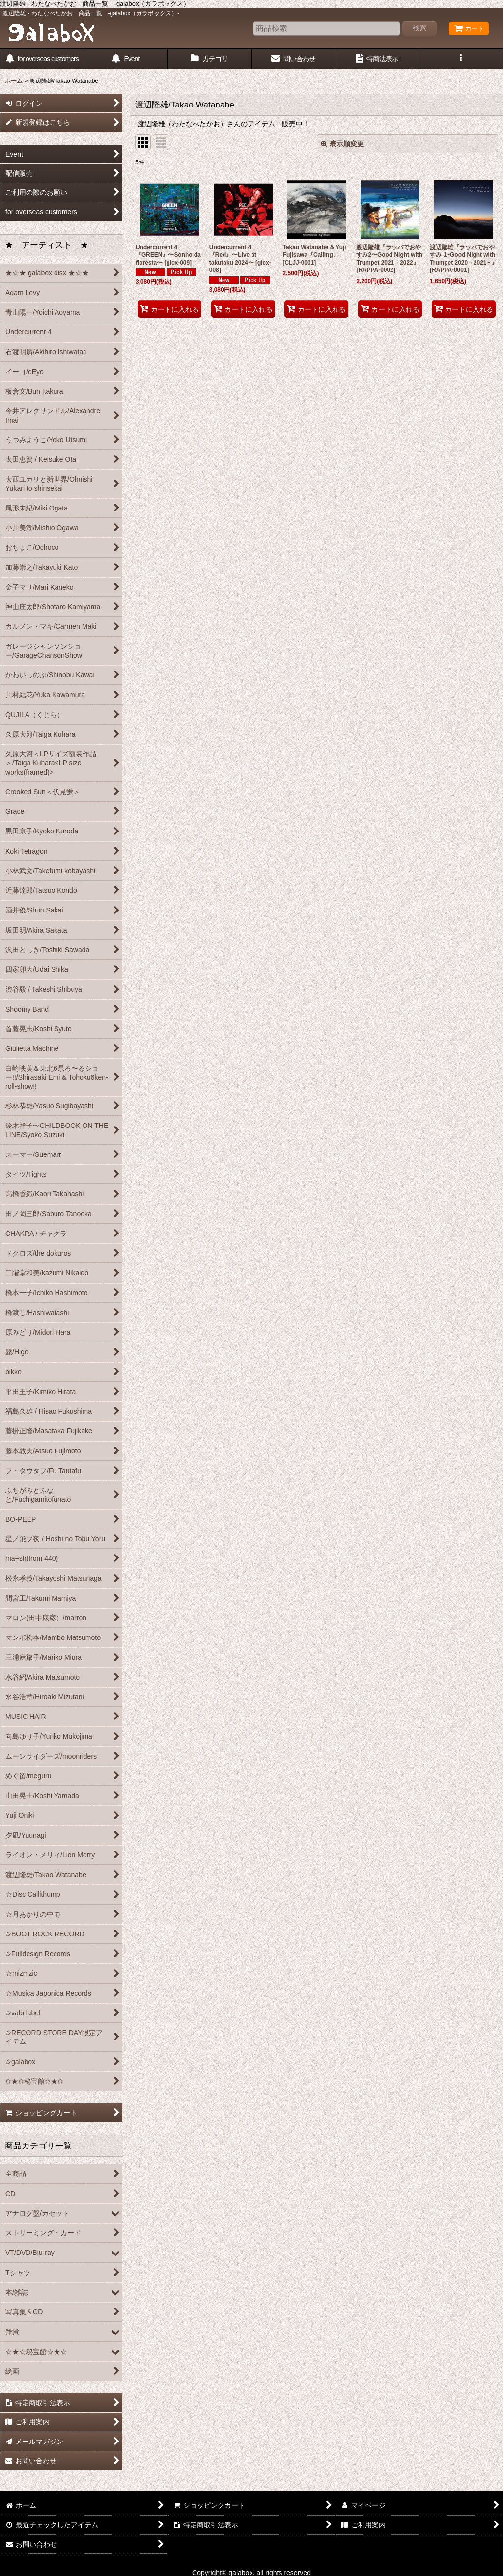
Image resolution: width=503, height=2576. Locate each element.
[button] (461, 59)
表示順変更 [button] (342, 144)
